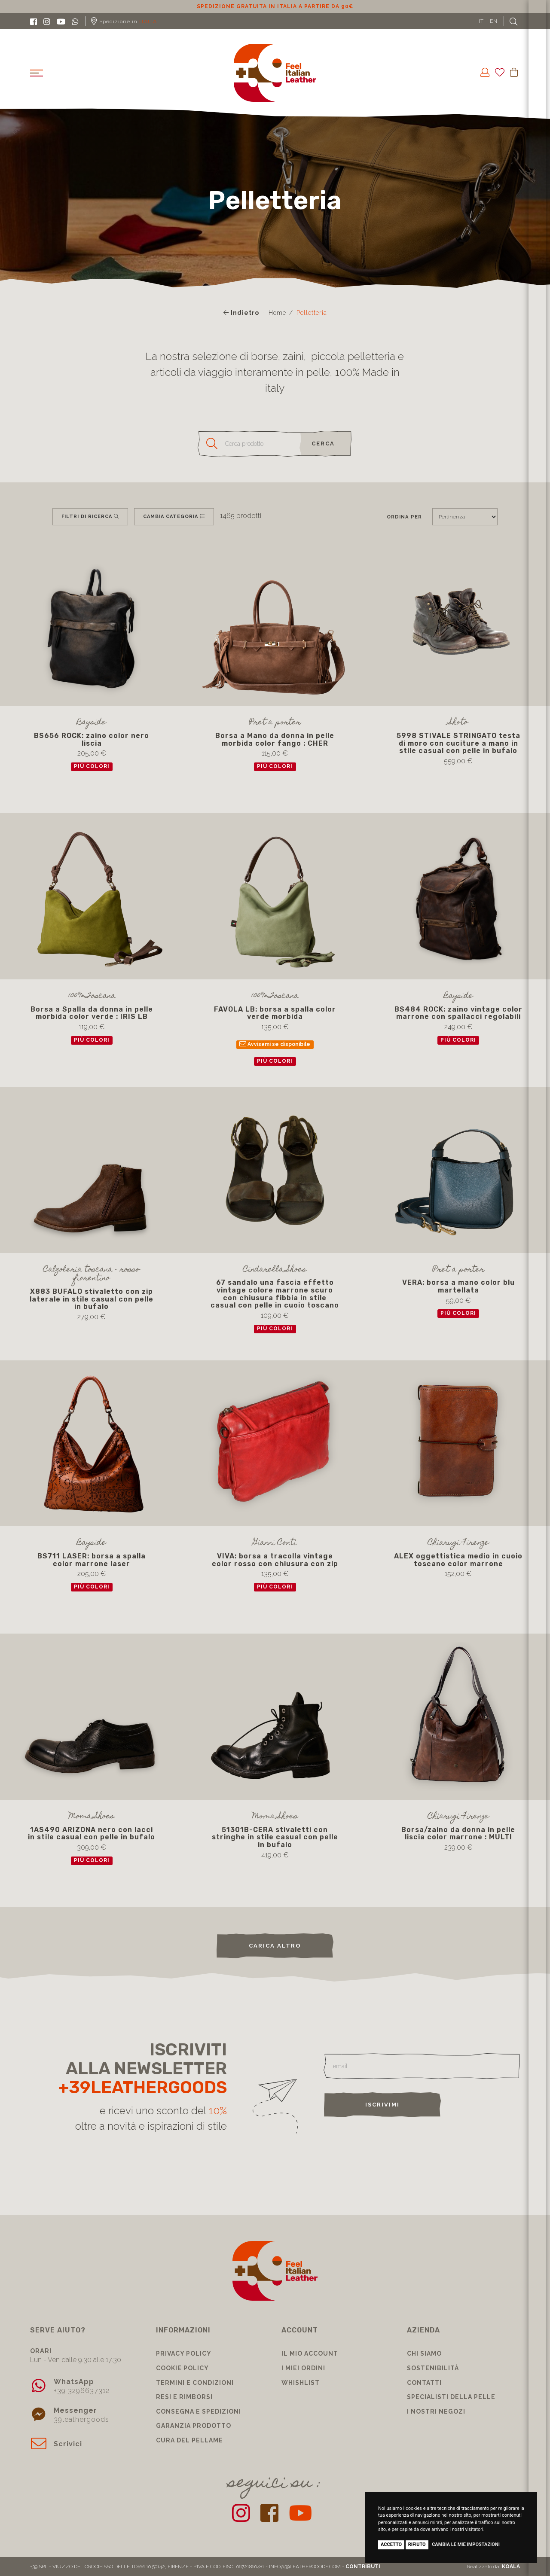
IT (481, 21)
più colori (92, 766)
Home (277, 312)
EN (494, 21)
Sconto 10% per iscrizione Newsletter (275, 6)
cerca (323, 443)
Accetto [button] (391, 2544)
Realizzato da (493, 2567)
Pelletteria (311, 312)
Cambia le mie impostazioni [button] (466, 2544)
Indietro (241, 312)
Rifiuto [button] (417, 2544)
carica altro (275, 1945)
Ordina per (404, 517)
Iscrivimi (382, 2104)
